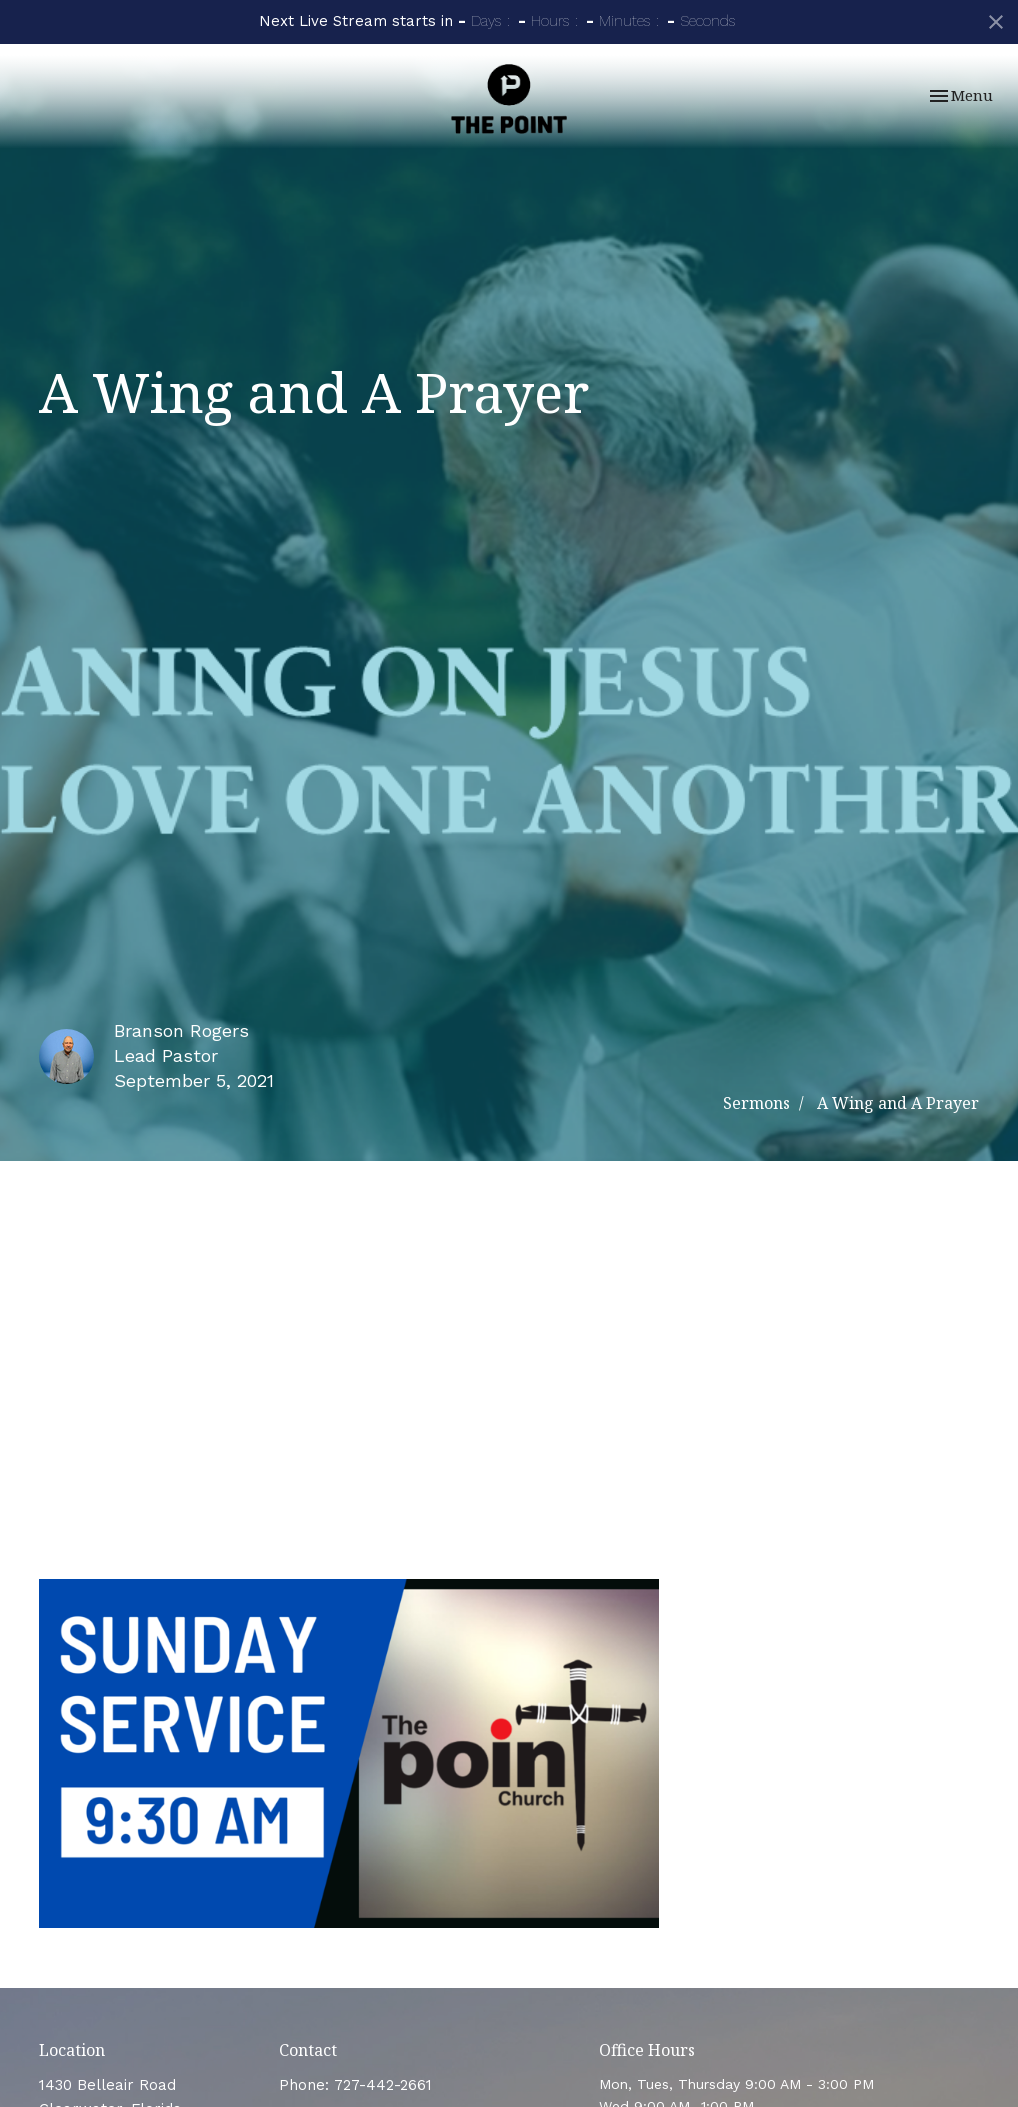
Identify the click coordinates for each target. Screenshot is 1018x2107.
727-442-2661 (383, 2085)
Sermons (756, 1103)
